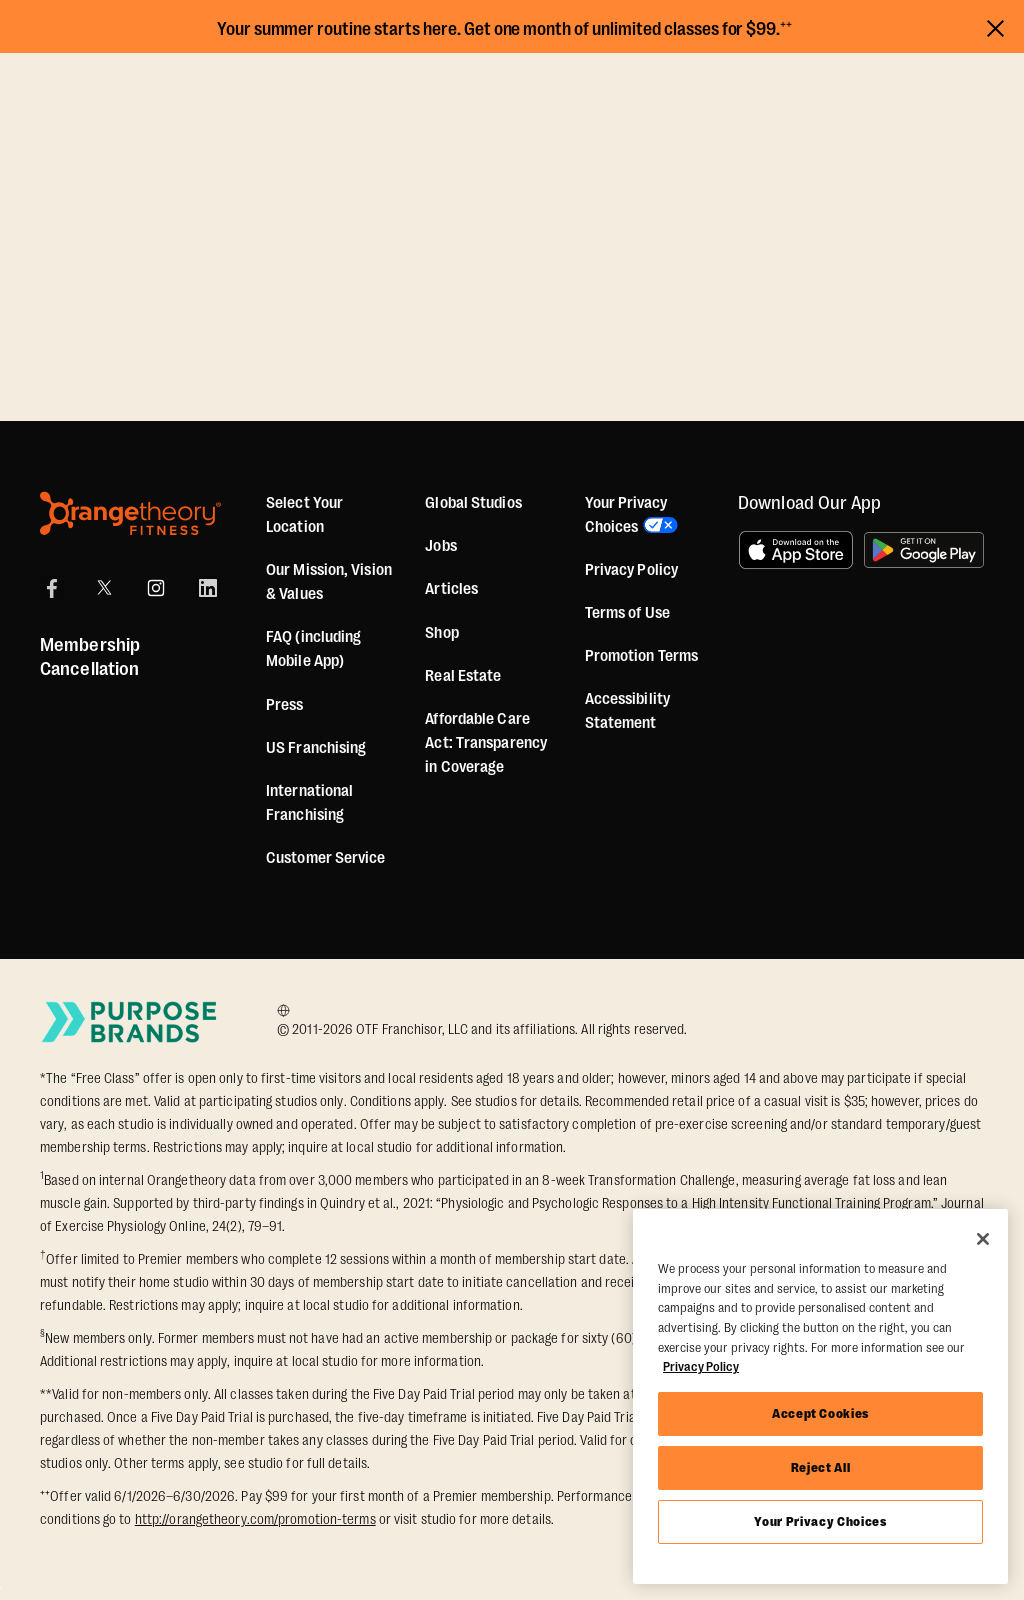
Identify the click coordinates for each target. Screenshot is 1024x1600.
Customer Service (326, 858)
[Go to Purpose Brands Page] (130, 1021)
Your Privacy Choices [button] (626, 515)
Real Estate (463, 676)
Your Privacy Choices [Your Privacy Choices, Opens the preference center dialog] (820, 1521)
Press (285, 705)
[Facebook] (52, 588)
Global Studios (473, 503)
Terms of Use (627, 613)
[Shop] (441, 633)
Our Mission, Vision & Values (329, 582)
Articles (451, 589)
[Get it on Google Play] (924, 550)
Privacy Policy (631, 570)
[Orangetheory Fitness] (130, 513)
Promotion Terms (642, 656)
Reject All (821, 1467)
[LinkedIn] (208, 588)
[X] (104, 588)
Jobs (440, 546)
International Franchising (309, 803)
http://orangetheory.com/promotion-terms (255, 1519)
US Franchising (316, 748)
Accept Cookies (820, 1413)
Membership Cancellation (90, 657)
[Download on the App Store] (796, 550)
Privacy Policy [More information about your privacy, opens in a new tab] (701, 1366)
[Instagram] (156, 588)
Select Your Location (304, 515)
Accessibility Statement (627, 711)
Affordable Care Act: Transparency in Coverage (486, 743)
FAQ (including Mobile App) (313, 649)
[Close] (983, 1239)
